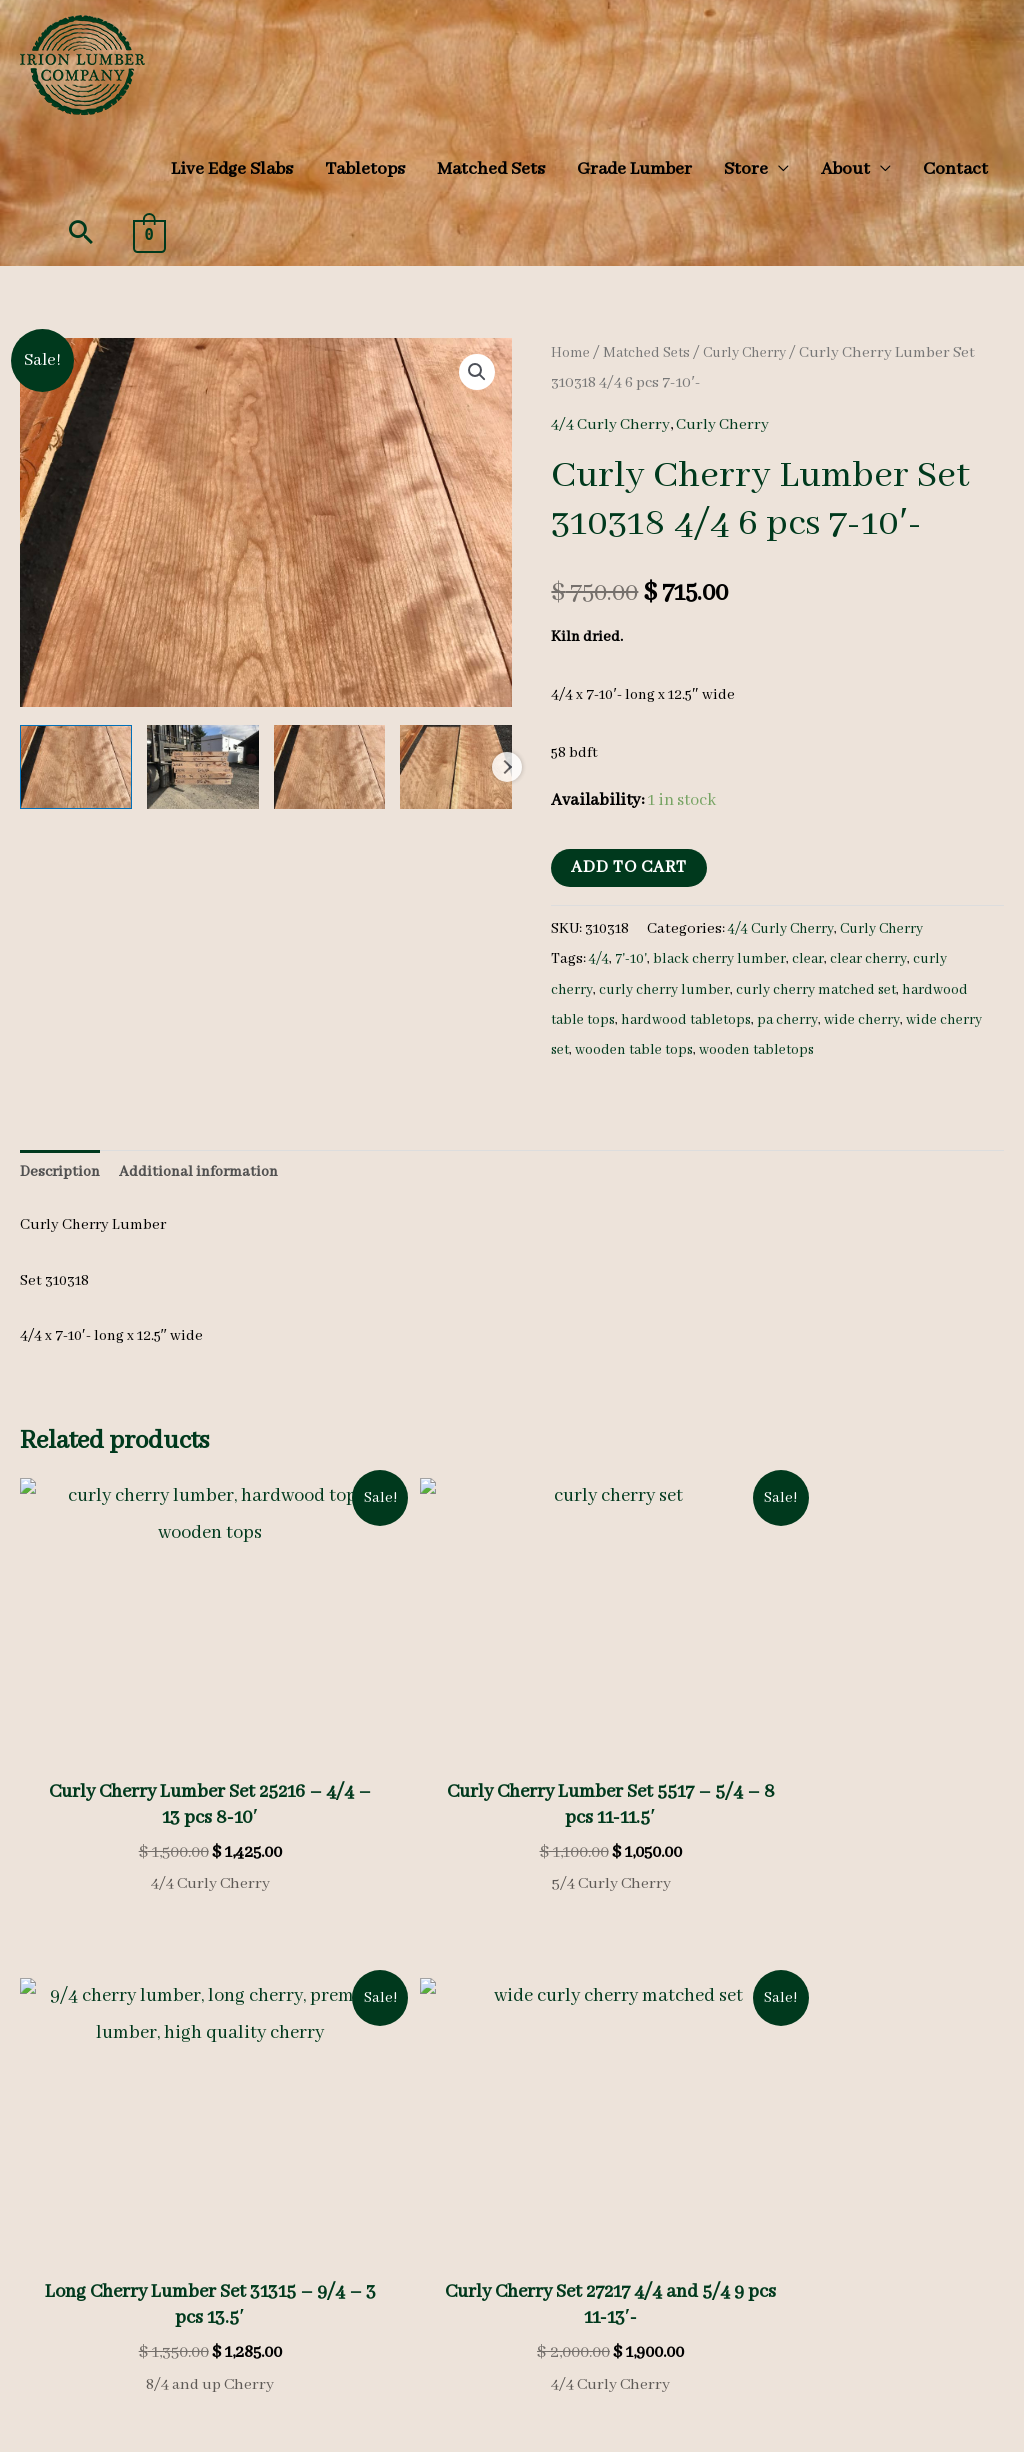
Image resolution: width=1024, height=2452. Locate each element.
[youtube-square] (668, 2288)
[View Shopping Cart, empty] (149, 234)
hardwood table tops (622, 1020)
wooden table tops (775, 1050)
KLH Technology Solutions (914, 2434)
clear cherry (881, 959)
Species (327, 2112)
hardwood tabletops (770, 1020)
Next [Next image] (507, 767)
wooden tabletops (907, 1050)
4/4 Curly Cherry (614, 424)
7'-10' (634, 959)
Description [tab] (60, 1172)
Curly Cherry (757, 353)
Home (571, 353)
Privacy (326, 2282)
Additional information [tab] (198, 1172)
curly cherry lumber (669, 990)
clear (818, 959)
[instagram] (613, 2288)
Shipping (461, 2282)
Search (213, 2321)
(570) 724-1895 (864, 2289)
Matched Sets (651, 353)
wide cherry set (653, 1050)
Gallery (326, 2172)
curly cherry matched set (829, 990)
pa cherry (878, 1020)
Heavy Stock (342, 2142)
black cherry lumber (726, 959)
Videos (324, 2201)
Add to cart (629, 867)
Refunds (390, 2282)
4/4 (600, 959)
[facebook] (558, 2288)
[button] (81, 232)
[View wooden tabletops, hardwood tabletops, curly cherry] (76, 767)
